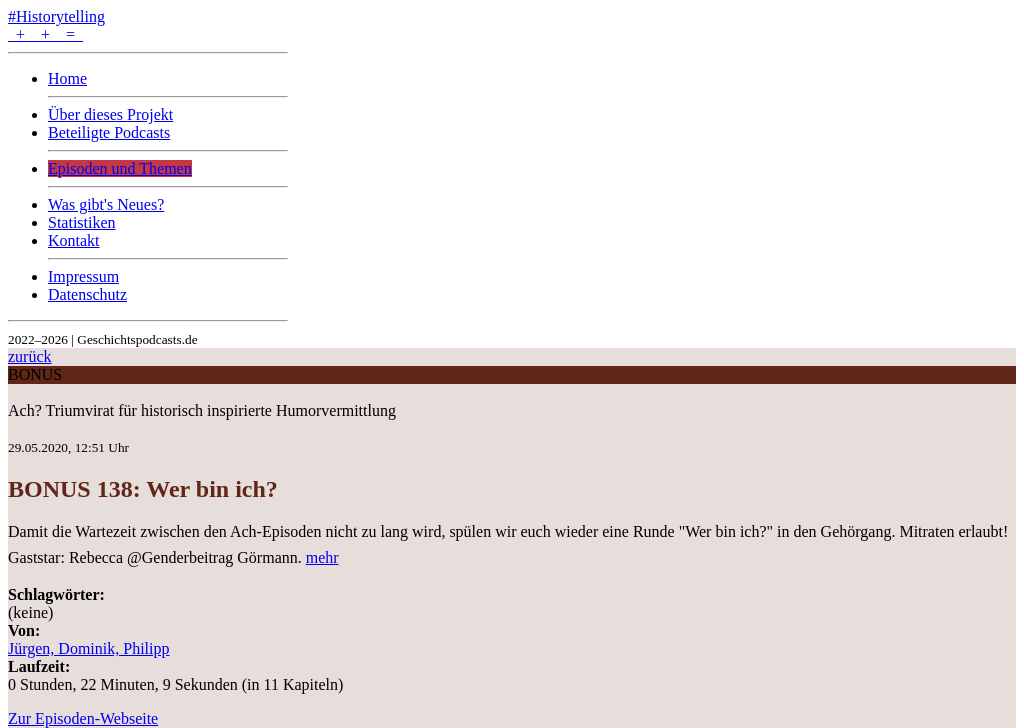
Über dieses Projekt (110, 114)
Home (67, 78)
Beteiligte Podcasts (109, 132)
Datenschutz (87, 294)
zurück (30, 356)
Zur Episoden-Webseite (83, 718)
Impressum (83, 276)
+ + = (45, 34)
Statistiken (82, 222)
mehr (322, 557)
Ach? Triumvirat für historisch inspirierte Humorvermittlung (202, 410)
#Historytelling (56, 16)
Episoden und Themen (120, 168)
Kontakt (74, 240)
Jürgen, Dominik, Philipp (89, 648)
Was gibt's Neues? (106, 204)
